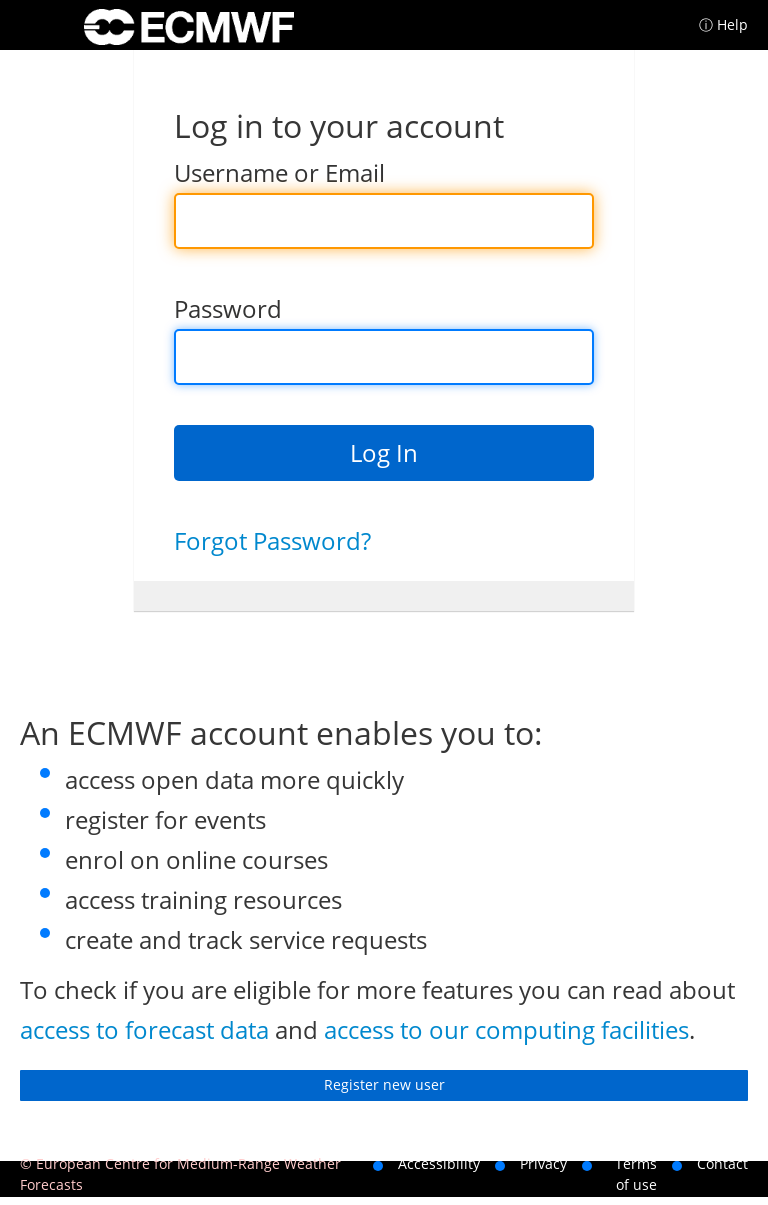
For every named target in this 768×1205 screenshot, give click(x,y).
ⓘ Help (723, 24)
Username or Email (279, 172)
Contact (722, 1163)
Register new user (384, 1084)
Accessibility (439, 1163)
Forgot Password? (272, 540)
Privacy (543, 1163)
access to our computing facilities (506, 1029)
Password (228, 308)
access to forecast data (144, 1029)
